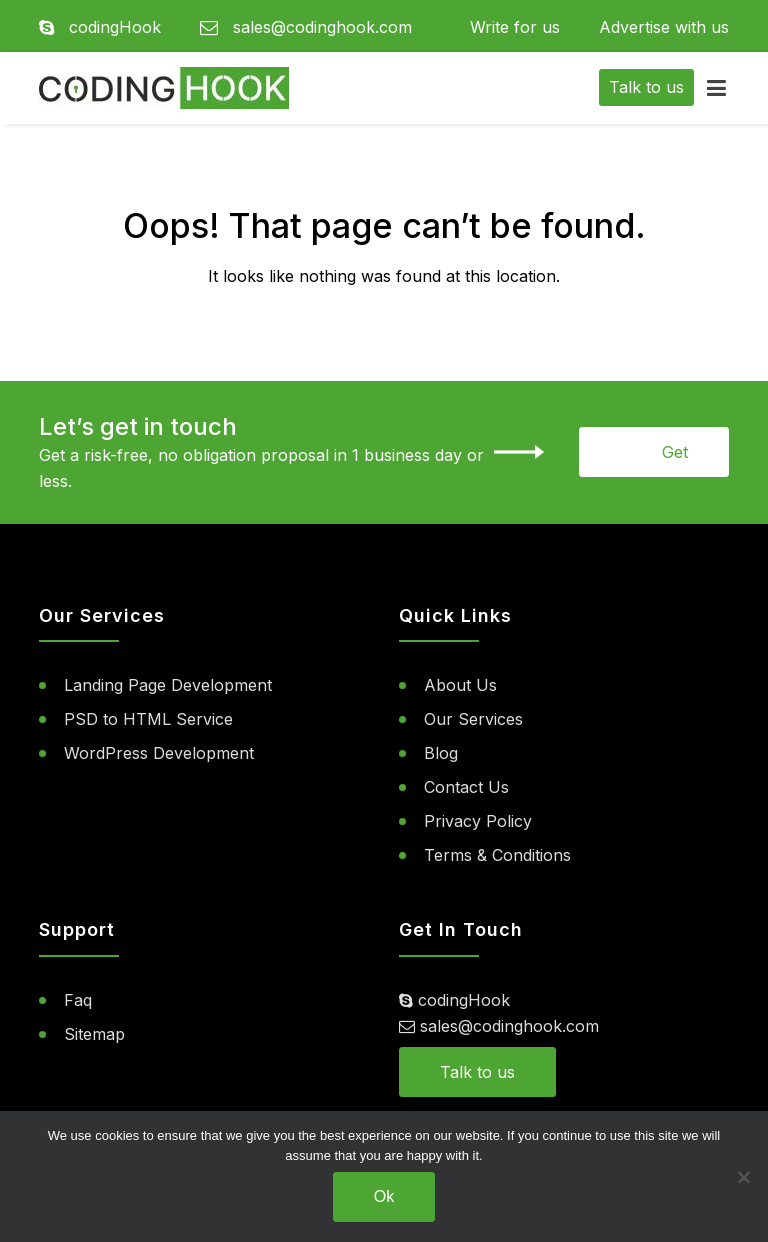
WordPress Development (159, 753)
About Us (460, 685)
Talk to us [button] (646, 87)
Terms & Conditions (497, 855)
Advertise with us (664, 27)
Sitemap (94, 1034)
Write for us (515, 27)
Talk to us (477, 1072)
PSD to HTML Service (148, 719)
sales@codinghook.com (306, 27)
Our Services (473, 719)
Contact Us (466, 787)
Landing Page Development (168, 685)
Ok (384, 1196)
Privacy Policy (478, 821)
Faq (78, 1000)
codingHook (100, 27)
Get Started (660, 459)
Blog (441, 753)
